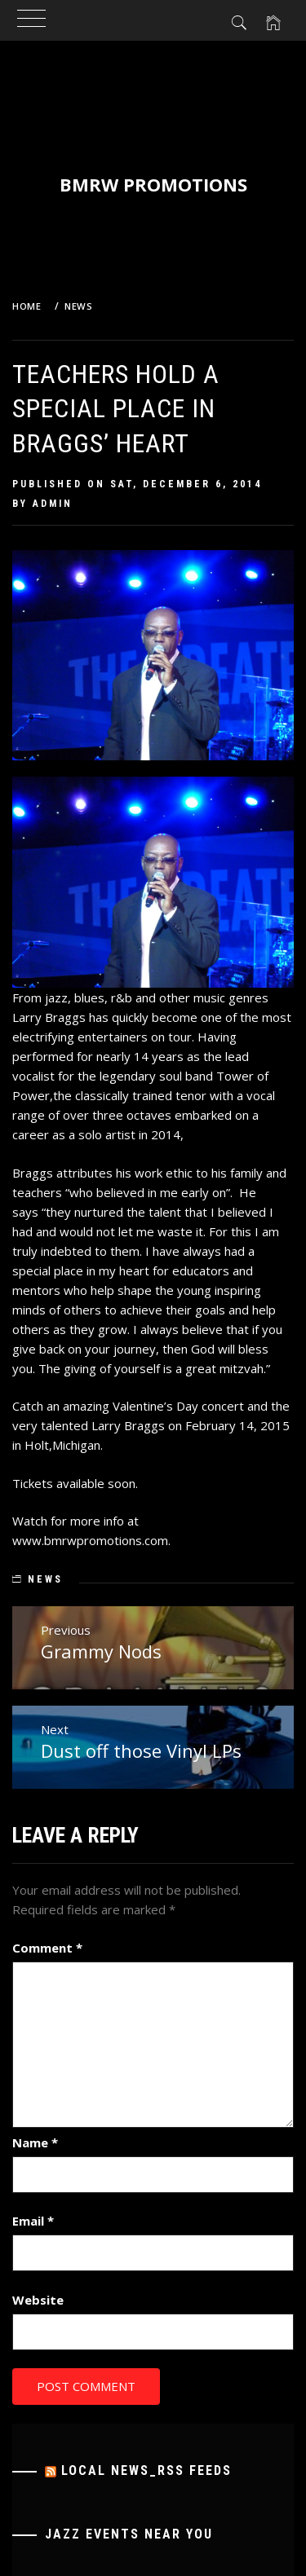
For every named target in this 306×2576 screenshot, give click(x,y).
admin (53, 503)
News (45, 1579)
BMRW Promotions (153, 184)
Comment (47, 1948)
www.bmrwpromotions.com (90, 1540)
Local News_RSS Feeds (146, 2470)
